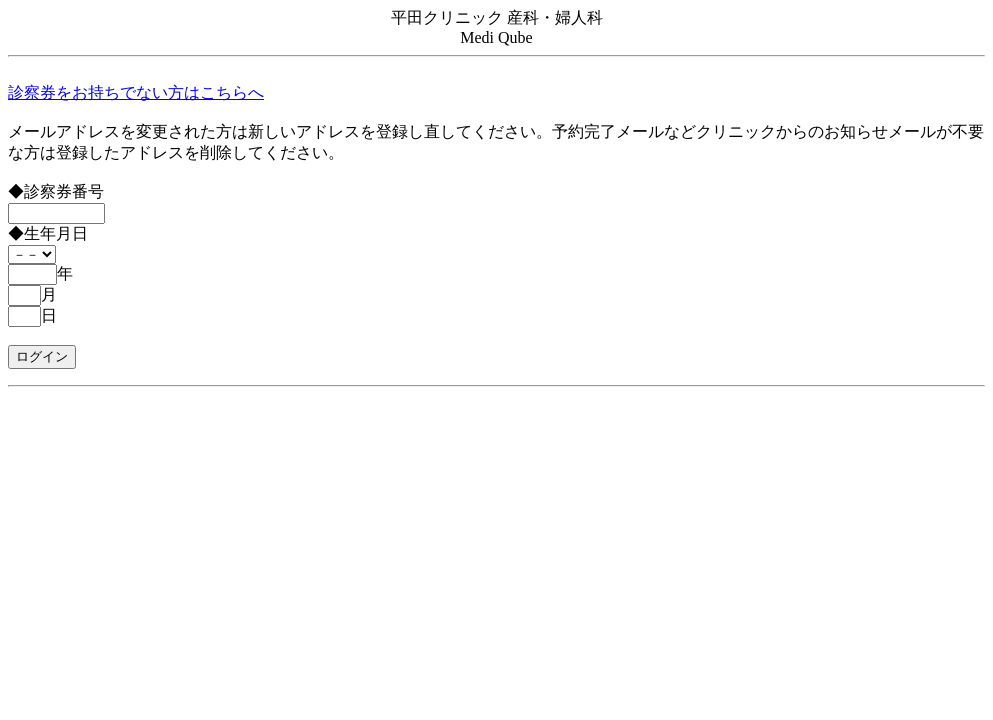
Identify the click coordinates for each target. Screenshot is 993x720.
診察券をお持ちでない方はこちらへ (136, 92)
